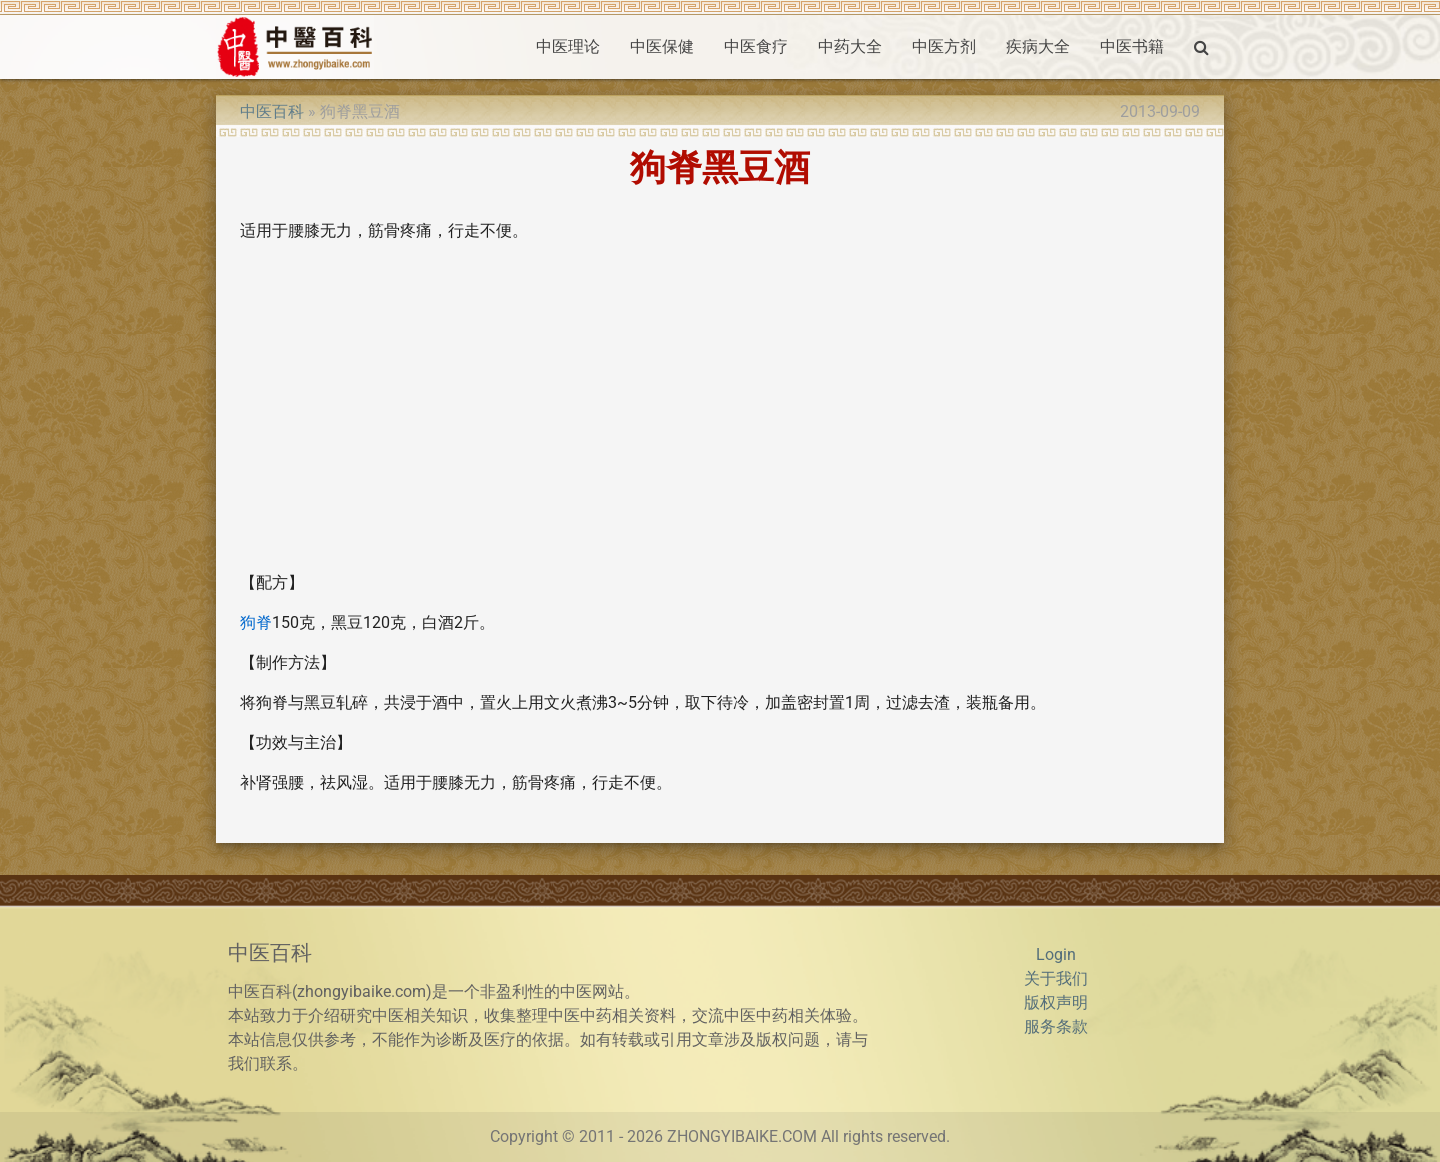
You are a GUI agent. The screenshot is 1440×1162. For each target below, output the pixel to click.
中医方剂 (944, 46)
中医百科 (272, 111)
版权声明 (1056, 1002)
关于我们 (1056, 978)
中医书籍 (1132, 46)
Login (1056, 954)
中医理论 (568, 46)
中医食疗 (756, 46)
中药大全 (850, 46)
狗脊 (256, 622)
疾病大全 (1038, 46)
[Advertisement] (720, 415)
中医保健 (662, 46)
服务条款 (1056, 1026)
